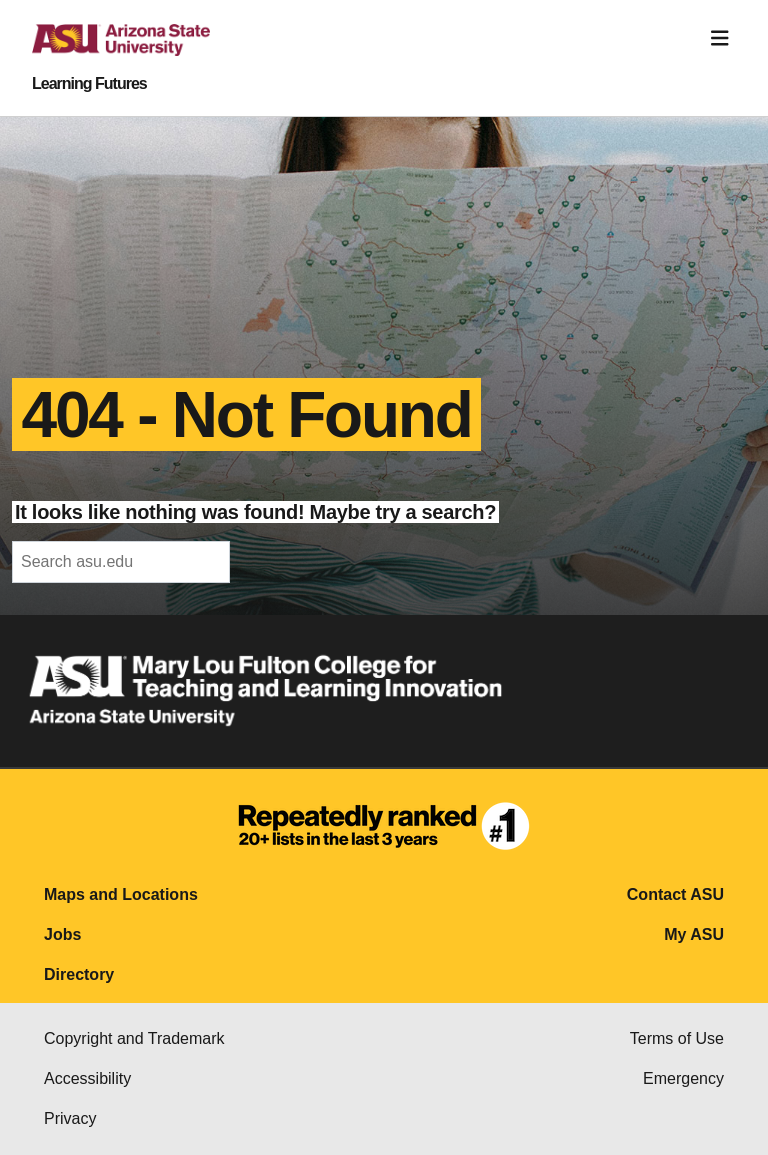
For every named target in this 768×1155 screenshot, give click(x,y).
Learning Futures (89, 84)
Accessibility (87, 1078)
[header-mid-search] (121, 562)
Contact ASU (675, 894)
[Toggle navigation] (720, 38)
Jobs (62, 934)
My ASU (694, 934)
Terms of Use (677, 1038)
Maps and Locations (121, 894)
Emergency (683, 1078)
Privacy (70, 1118)
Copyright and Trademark (134, 1038)
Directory (79, 974)
